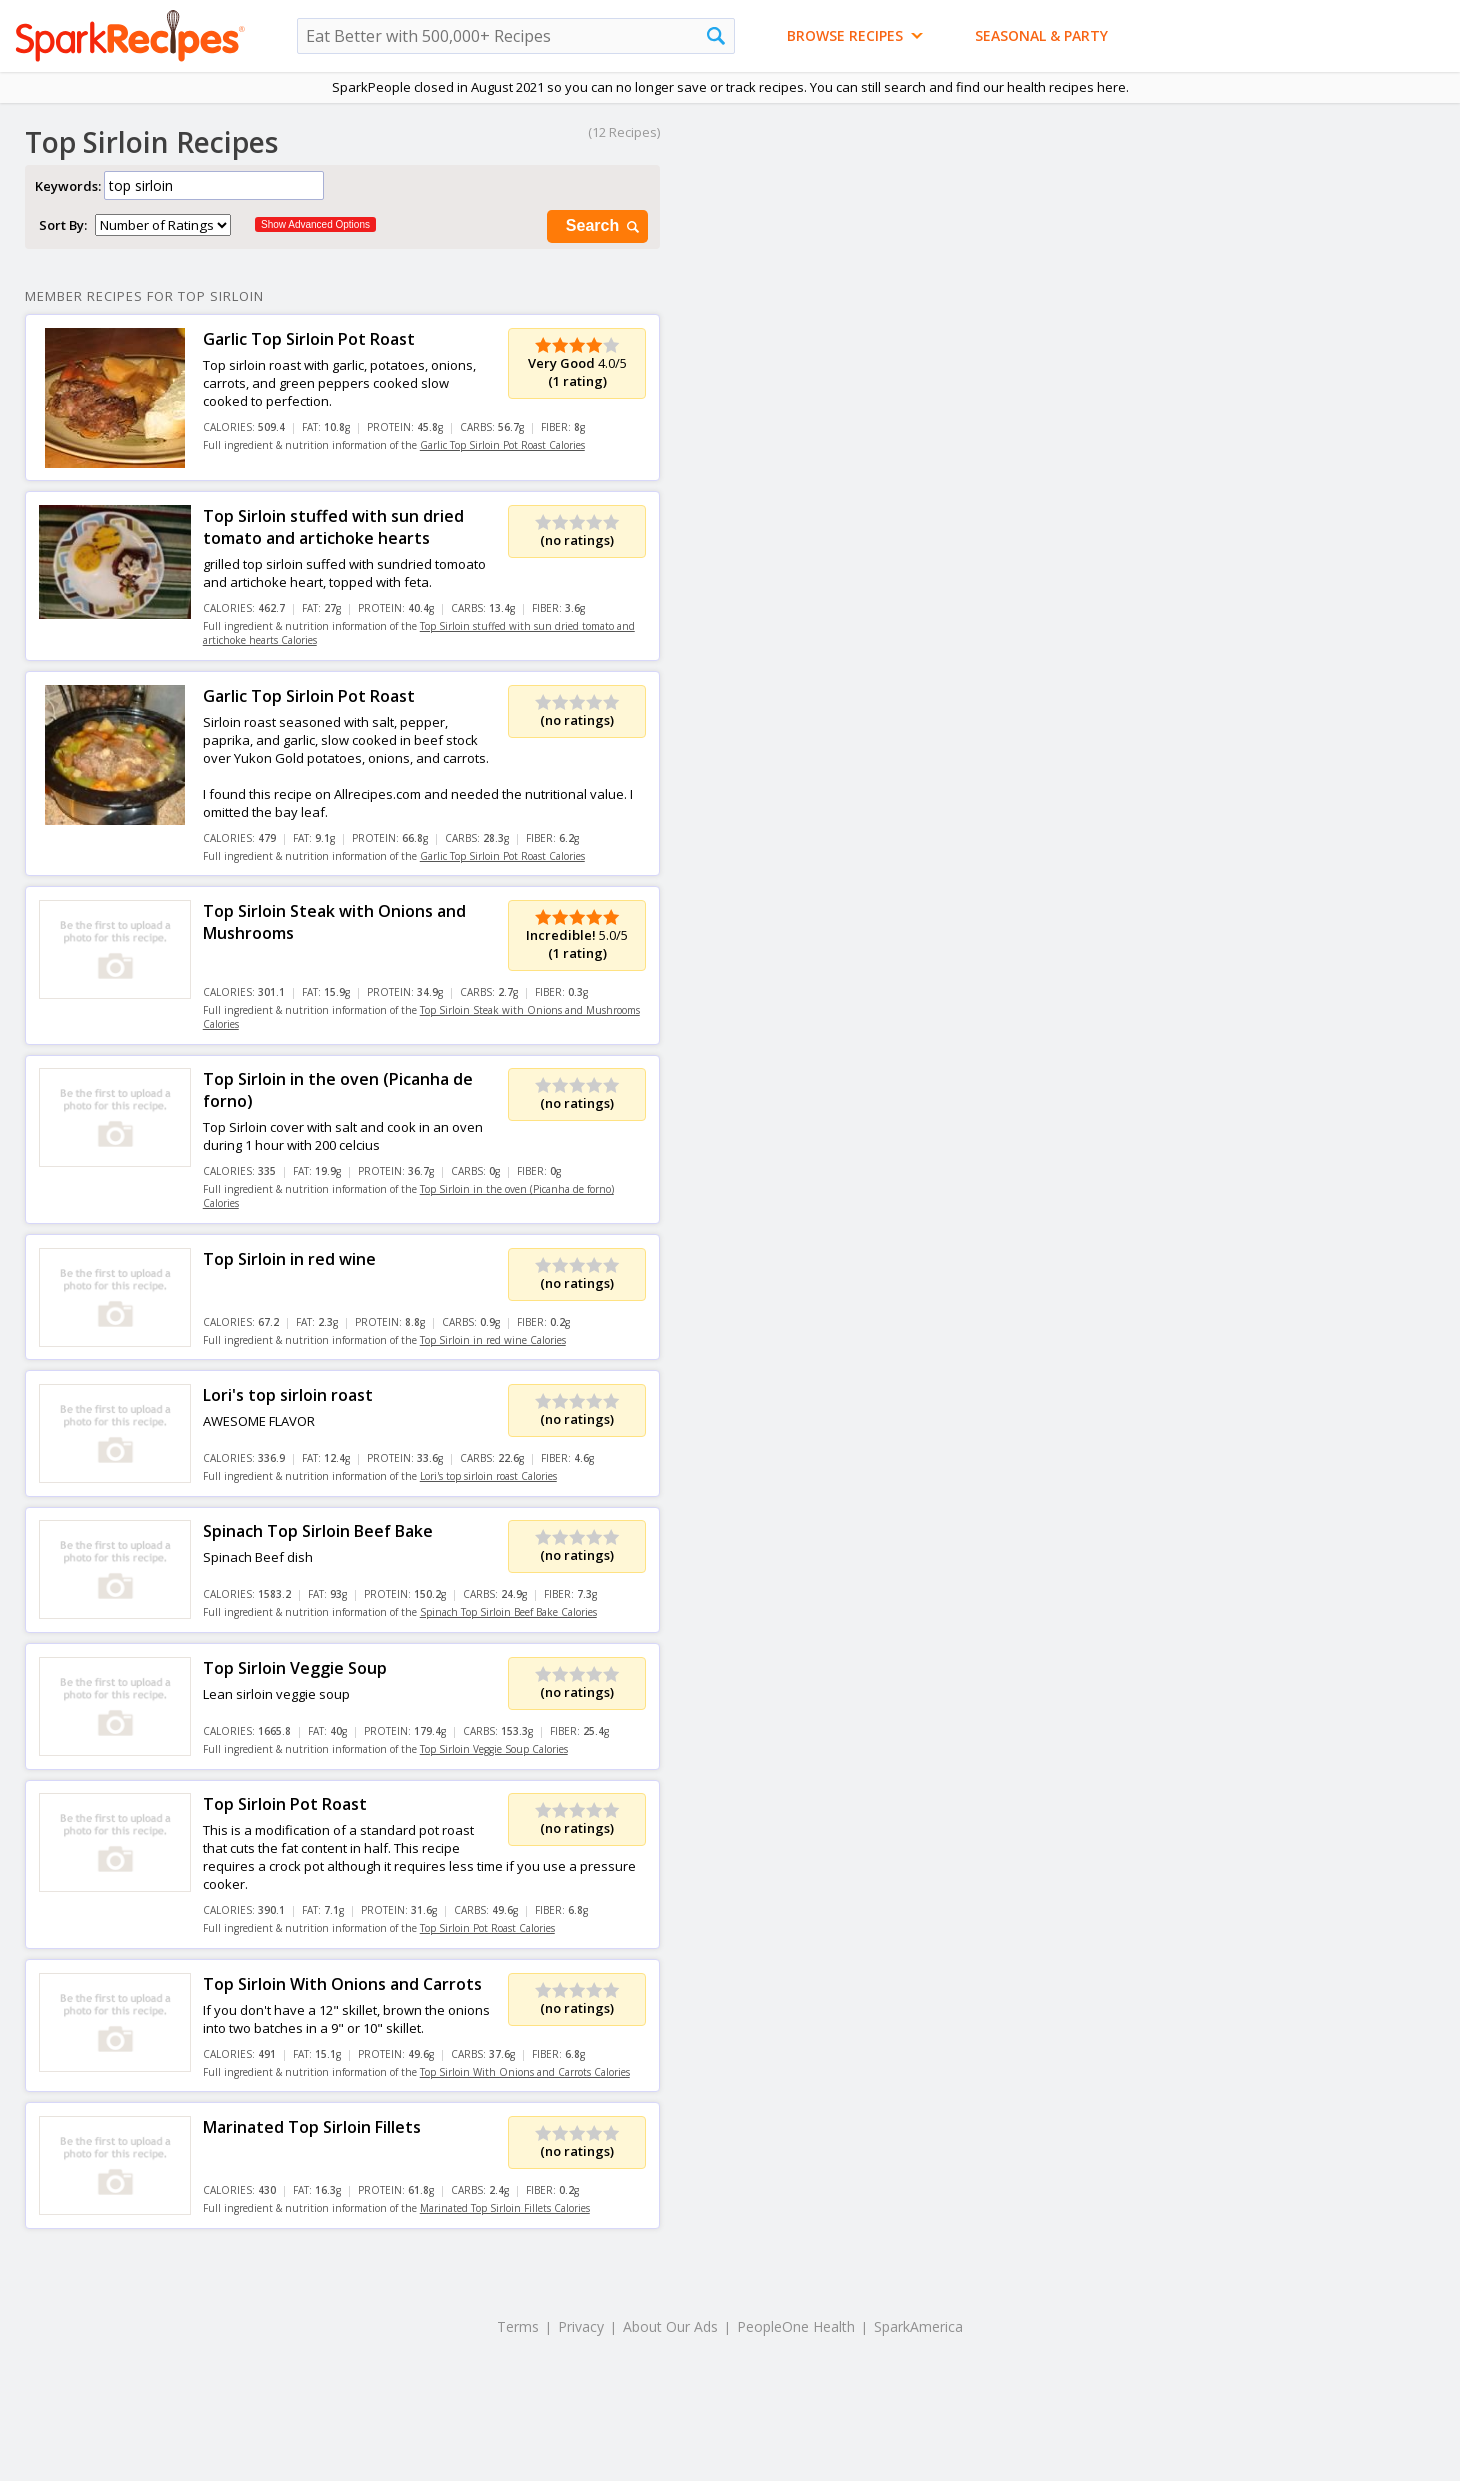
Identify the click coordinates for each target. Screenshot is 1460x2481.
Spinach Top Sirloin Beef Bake (318, 1531)
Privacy (581, 2326)
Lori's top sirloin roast (288, 1395)
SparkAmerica (918, 2326)
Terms (518, 2326)
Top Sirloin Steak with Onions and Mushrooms (334, 922)
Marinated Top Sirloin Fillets (312, 2127)
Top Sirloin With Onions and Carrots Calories (525, 2072)
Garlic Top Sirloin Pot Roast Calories (502, 445)
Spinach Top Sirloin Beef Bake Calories (508, 1612)
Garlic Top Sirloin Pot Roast (309, 339)
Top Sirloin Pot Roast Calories (487, 1928)
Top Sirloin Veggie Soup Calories (494, 1749)
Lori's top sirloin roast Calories (488, 1476)
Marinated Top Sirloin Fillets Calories (505, 2208)
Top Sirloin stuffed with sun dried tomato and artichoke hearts (333, 527)
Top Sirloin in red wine (289, 1259)
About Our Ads (670, 2326)
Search (604, 226)
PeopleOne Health (796, 2326)
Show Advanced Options (315, 224)
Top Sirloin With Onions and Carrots (342, 1984)
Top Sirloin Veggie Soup (295, 1668)
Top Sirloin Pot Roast (285, 1804)
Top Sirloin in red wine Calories (493, 1340)
